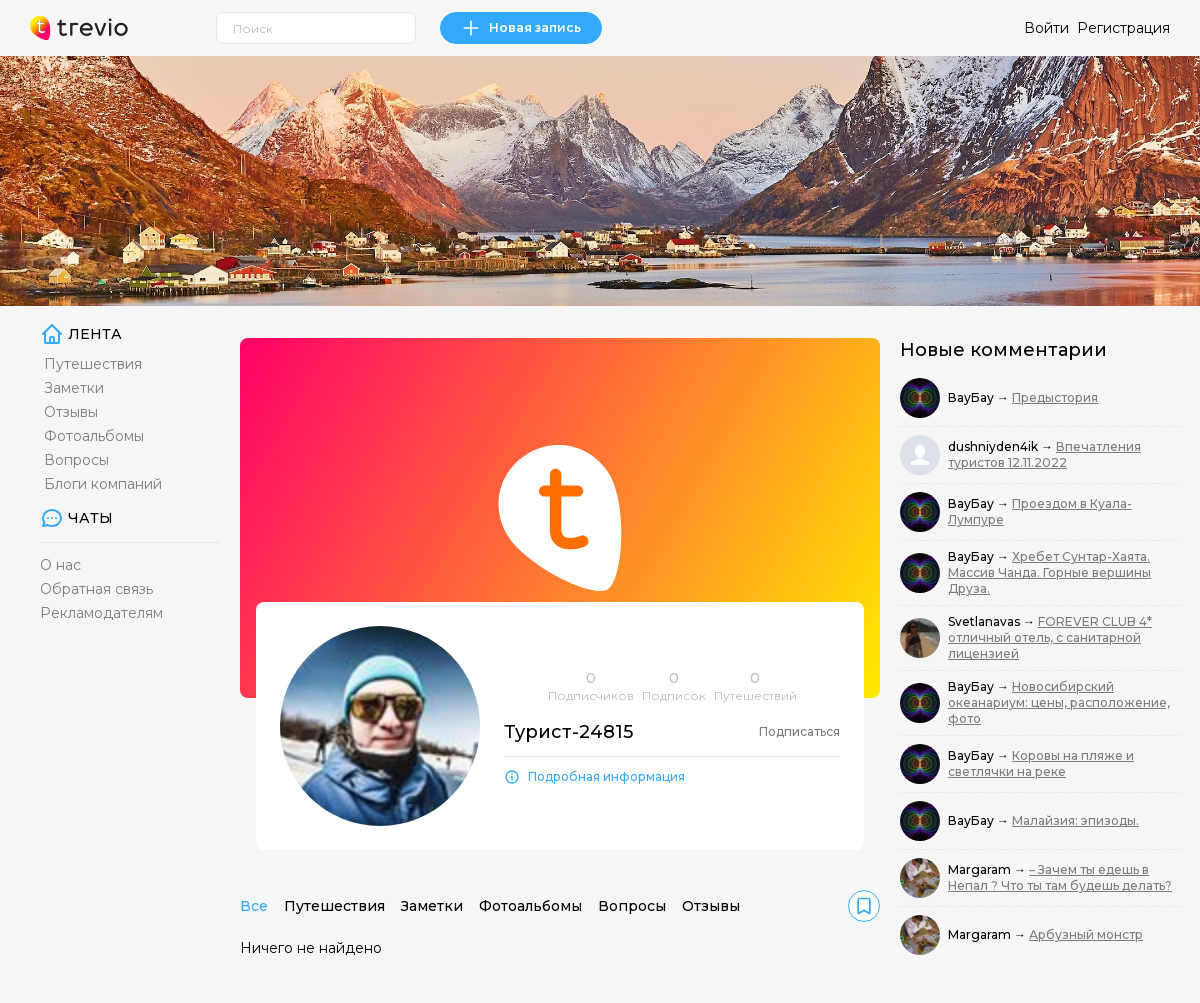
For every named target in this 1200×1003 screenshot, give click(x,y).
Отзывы (71, 412)
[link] (864, 906)
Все (254, 906)
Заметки (74, 388)
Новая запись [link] (521, 28)
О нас (60, 565)
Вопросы (76, 460)
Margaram (981, 869)
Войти (1046, 28)
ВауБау (972, 397)
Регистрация (1123, 28)
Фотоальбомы (94, 436)
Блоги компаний (103, 484)
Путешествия (93, 364)
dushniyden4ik (994, 446)
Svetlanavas (985, 621)
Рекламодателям (101, 613)
